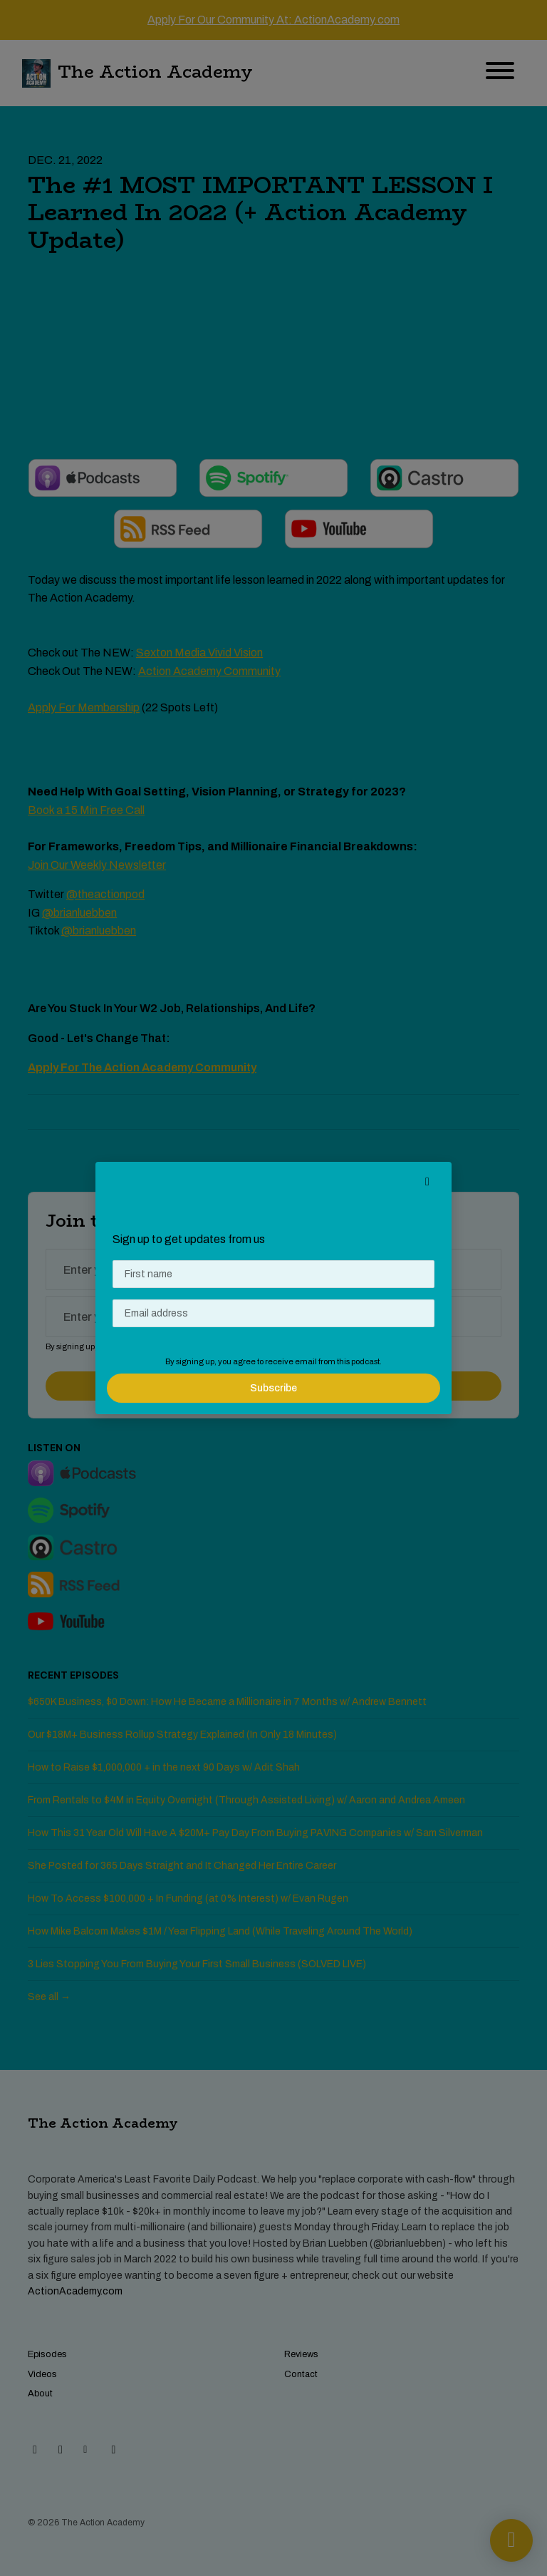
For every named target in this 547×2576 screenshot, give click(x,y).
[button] (427, 1181)
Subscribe (273, 1388)
